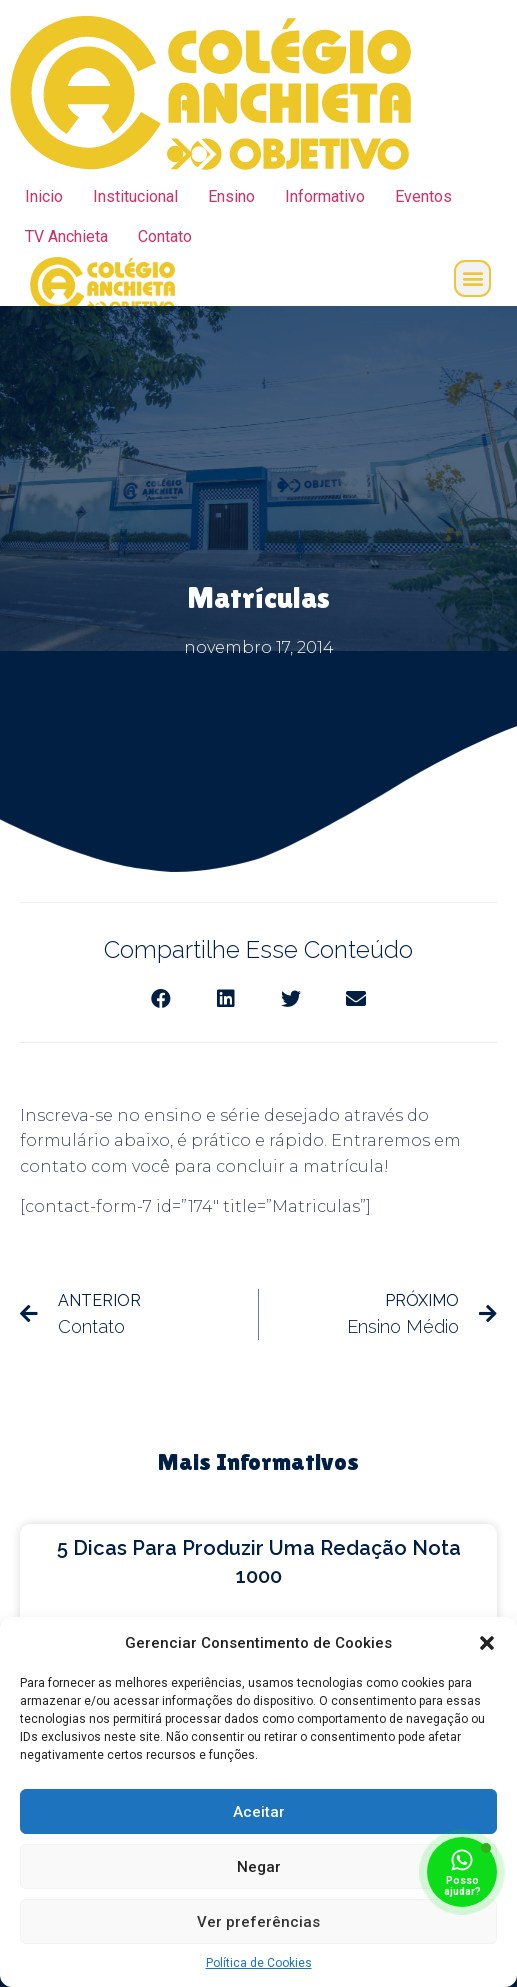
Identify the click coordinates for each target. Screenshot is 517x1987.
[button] (487, 1643)
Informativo (325, 196)
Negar (259, 1867)
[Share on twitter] (291, 999)
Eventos (423, 196)
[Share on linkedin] (226, 999)
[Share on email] (356, 999)
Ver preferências (258, 1922)
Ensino (231, 196)
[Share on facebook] (161, 999)
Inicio (44, 196)
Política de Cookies (259, 1963)
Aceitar (259, 1812)
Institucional (135, 196)
